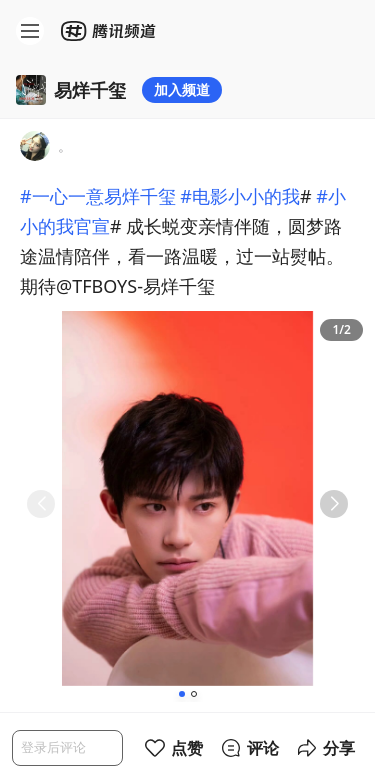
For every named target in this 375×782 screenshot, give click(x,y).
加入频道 (182, 89)
